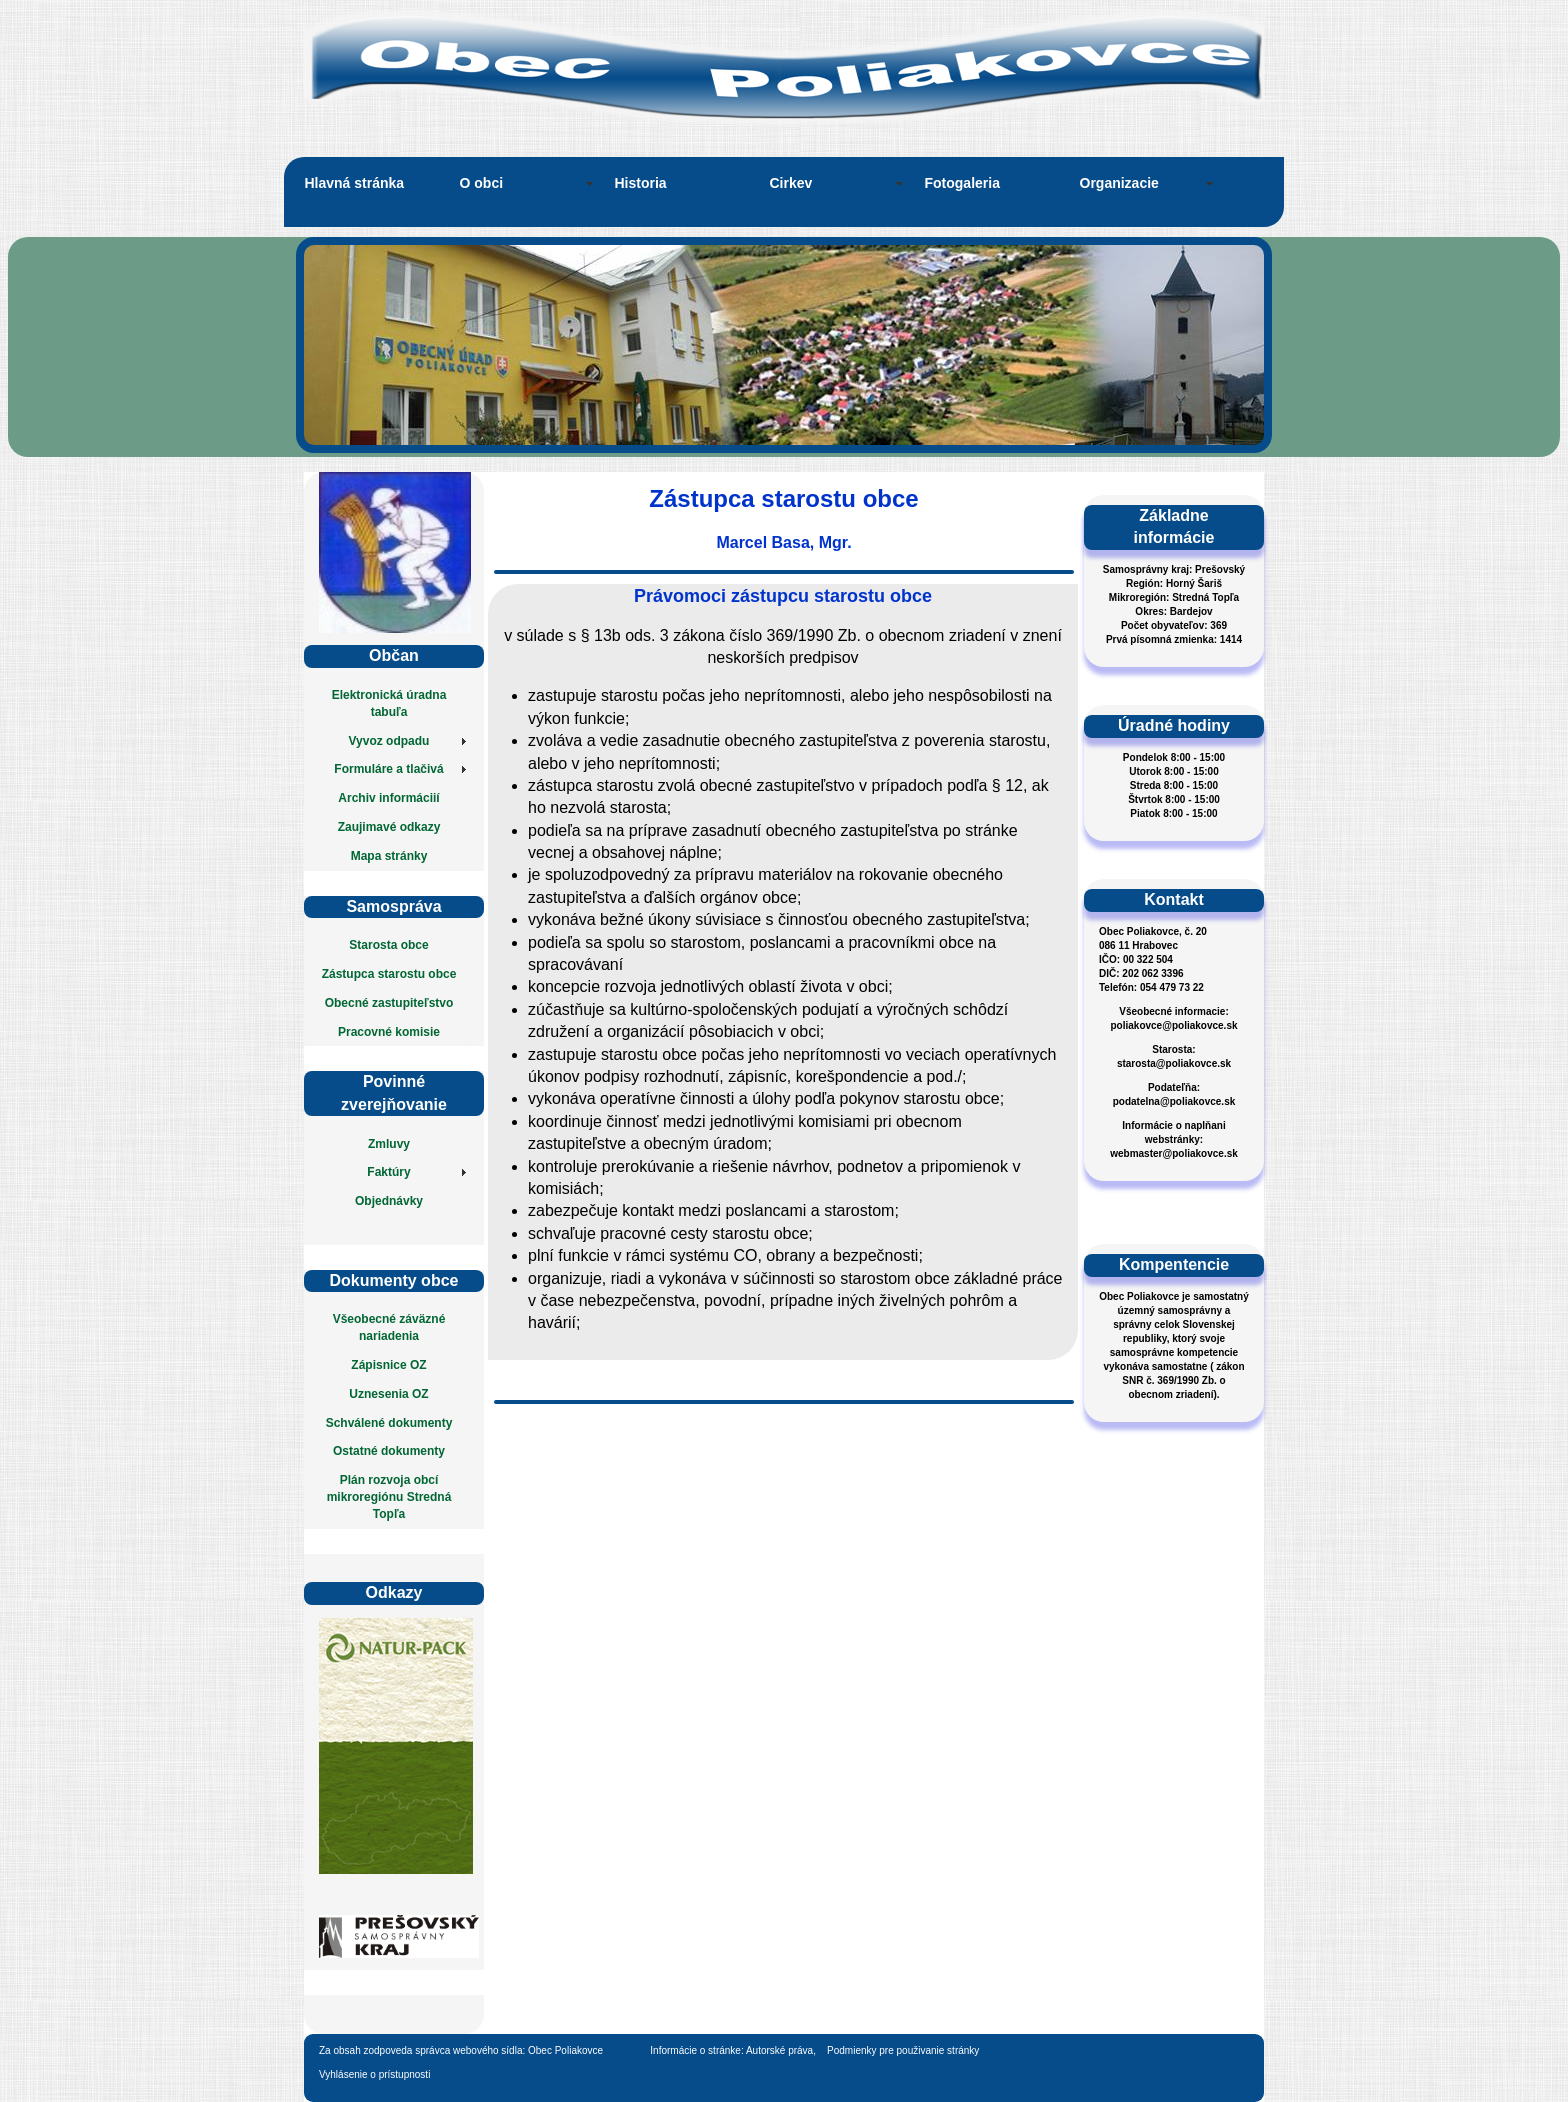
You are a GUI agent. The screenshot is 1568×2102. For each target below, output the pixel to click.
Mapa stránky (389, 856)
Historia (641, 183)
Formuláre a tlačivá (388, 769)
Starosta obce (388, 945)
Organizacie (1119, 183)
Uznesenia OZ (388, 1394)
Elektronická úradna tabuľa (389, 703)
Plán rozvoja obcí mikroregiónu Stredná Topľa (389, 1497)
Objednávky (389, 1201)
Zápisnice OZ (388, 1365)
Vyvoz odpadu (389, 741)
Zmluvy (389, 1144)
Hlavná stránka (355, 183)
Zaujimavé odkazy (389, 827)
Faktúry (388, 1172)
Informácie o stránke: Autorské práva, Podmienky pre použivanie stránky (815, 2050)
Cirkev (791, 183)
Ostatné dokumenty (389, 1451)
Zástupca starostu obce (389, 974)
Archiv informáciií (388, 798)
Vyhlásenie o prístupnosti (374, 2074)
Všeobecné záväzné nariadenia (389, 1327)
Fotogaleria (962, 183)
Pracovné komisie (389, 1032)
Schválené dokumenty (389, 1423)
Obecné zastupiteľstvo (389, 1003)
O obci (482, 183)
